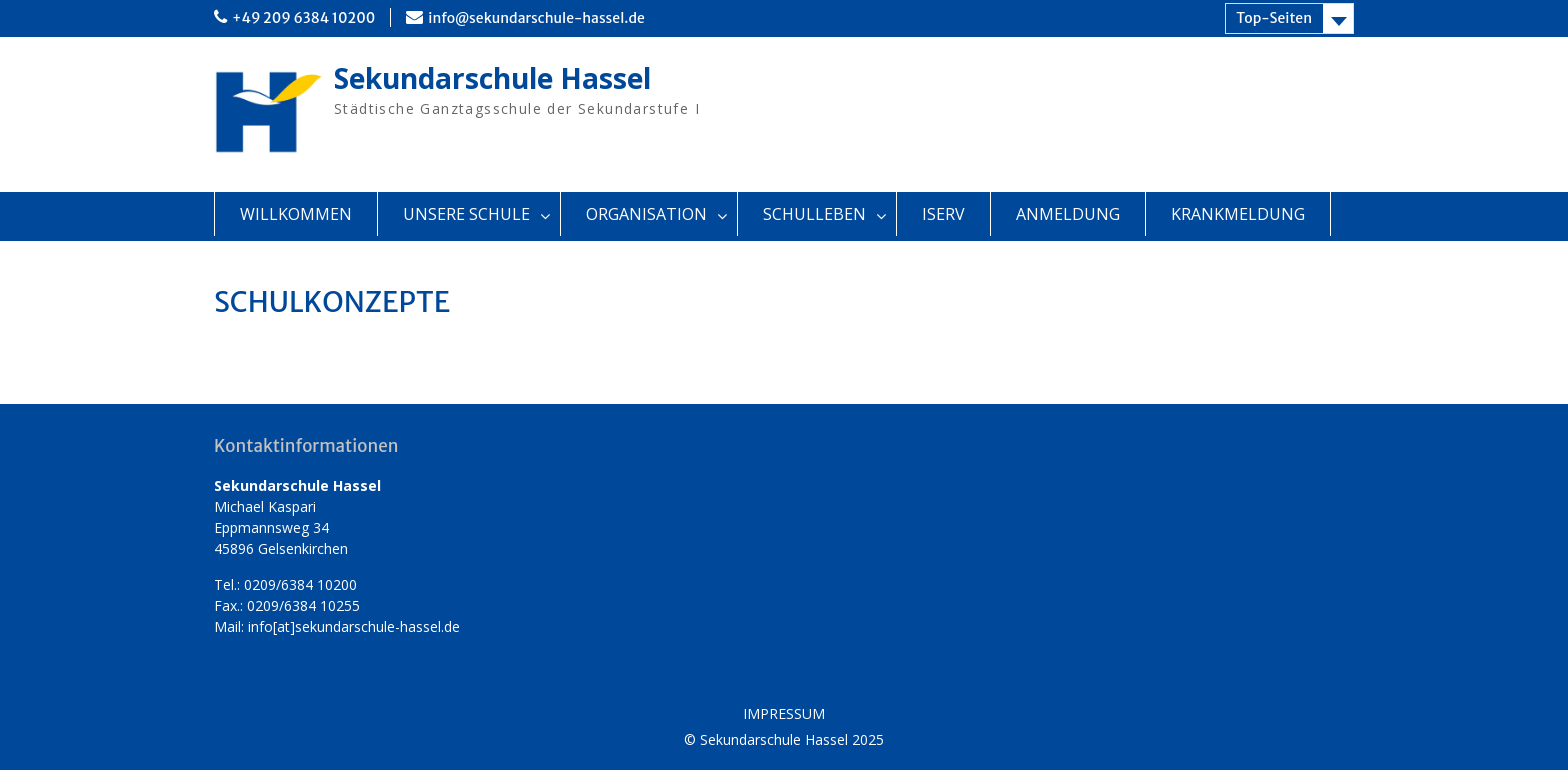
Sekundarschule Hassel (492, 78)
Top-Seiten (1274, 18)
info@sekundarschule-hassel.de (536, 18)
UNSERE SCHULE (466, 214)
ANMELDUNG (1068, 214)
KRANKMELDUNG (1238, 214)
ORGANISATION (646, 214)
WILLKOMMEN (296, 214)
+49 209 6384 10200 (303, 18)
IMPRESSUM (784, 714)
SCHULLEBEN (814, 214)
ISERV (943, 214)
